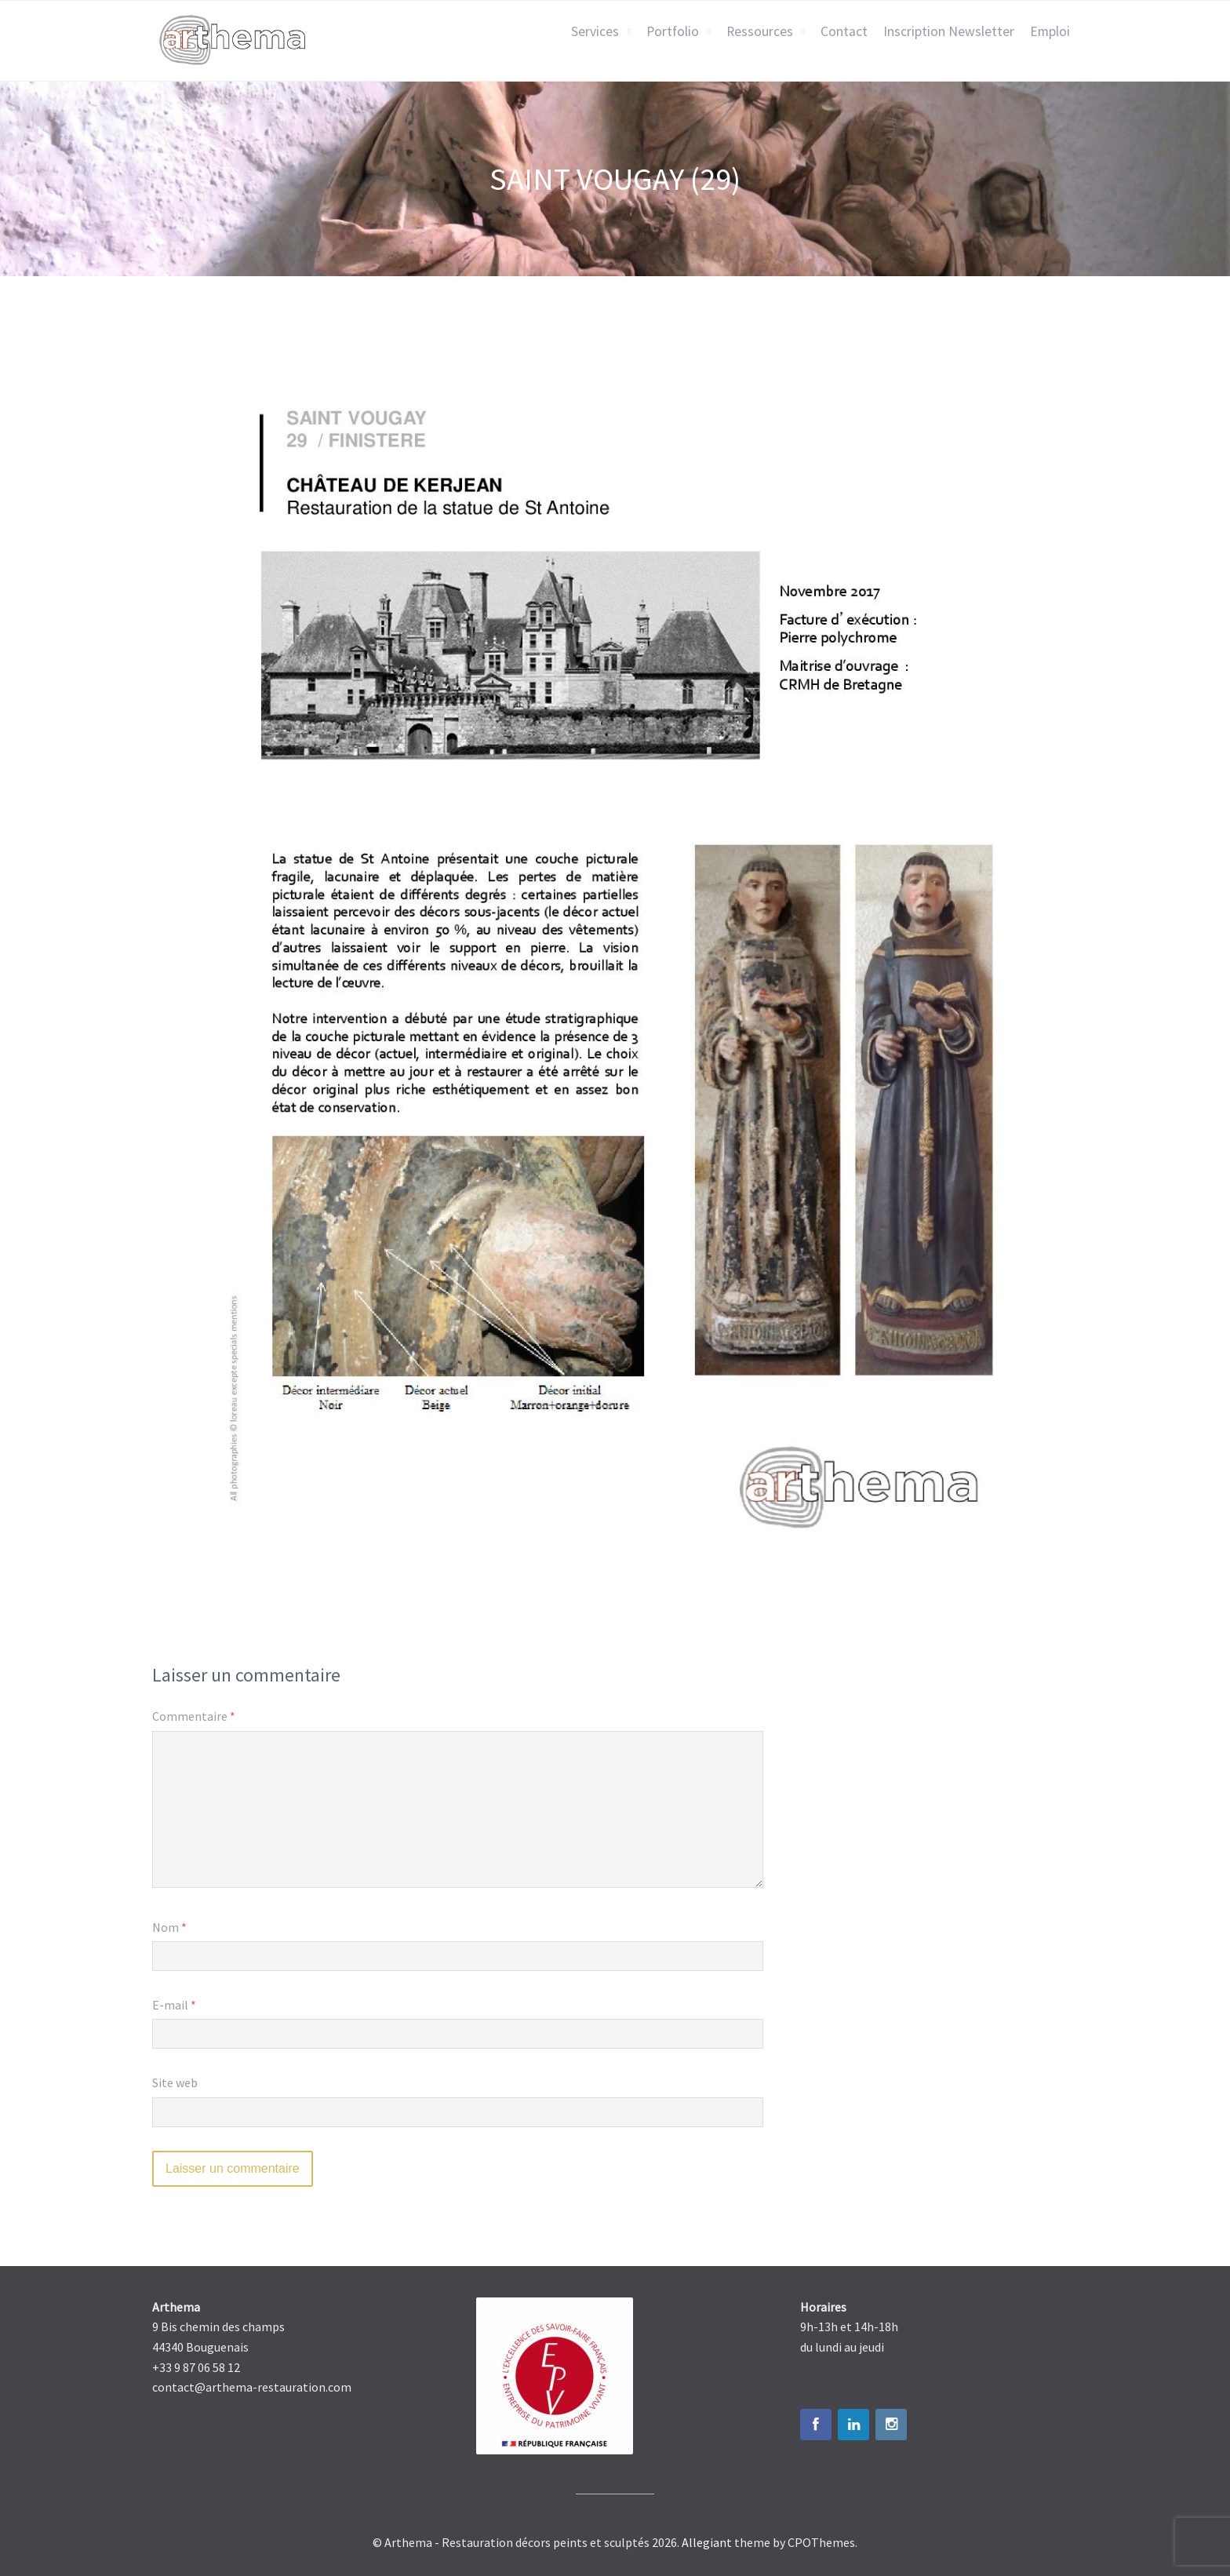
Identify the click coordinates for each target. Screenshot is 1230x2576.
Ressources (759, 31)
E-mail (174, 2005)
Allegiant (707, 2542)
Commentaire (193, 1716)
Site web (175, 2082)
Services (595, 31)
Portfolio (672, 31)
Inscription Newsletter (948, 31)
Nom (169, 1927)
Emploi (1050, 31)
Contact (844, 31)
